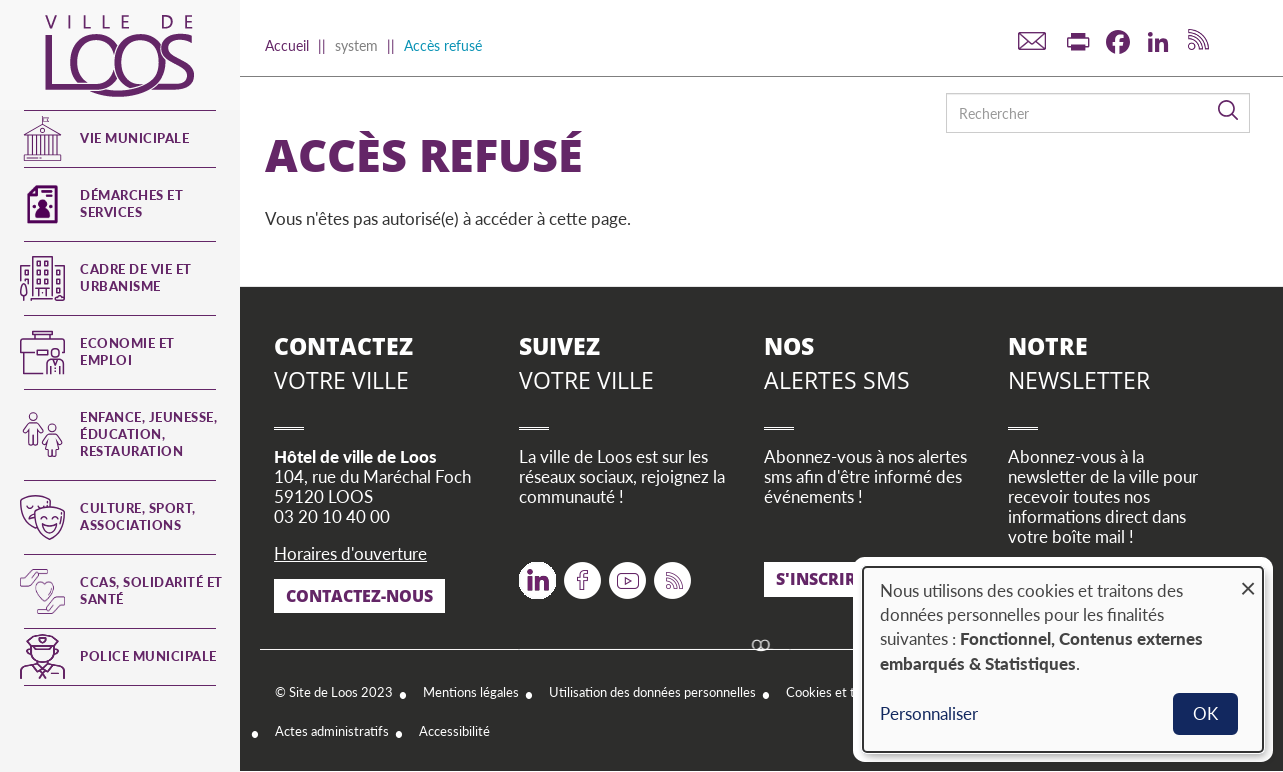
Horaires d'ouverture (350, 553)
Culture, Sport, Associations (138, 516)
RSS (668, 573)
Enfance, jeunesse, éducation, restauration (148, 434)
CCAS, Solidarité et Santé (151, 590)
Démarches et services (131, 203)
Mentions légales (471, 692)
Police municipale (148, 656)
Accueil (287, 45)
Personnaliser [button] (929, 713)
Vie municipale (134, 138)
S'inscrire (820, 579)
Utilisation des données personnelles (652, 692)
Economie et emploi (127, 351)
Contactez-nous (359, 596)
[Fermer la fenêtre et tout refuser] (1248, 579)
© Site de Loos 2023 (334, 692)
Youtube (627, 573)
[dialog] (1063, 659)
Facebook (582, 573)
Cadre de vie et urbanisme (136, 277)
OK (1205, 713)
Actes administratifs (332, 731)
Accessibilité (454, 731)
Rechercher (1229, 111)
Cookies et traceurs (841, 692)
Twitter (537, 573)
